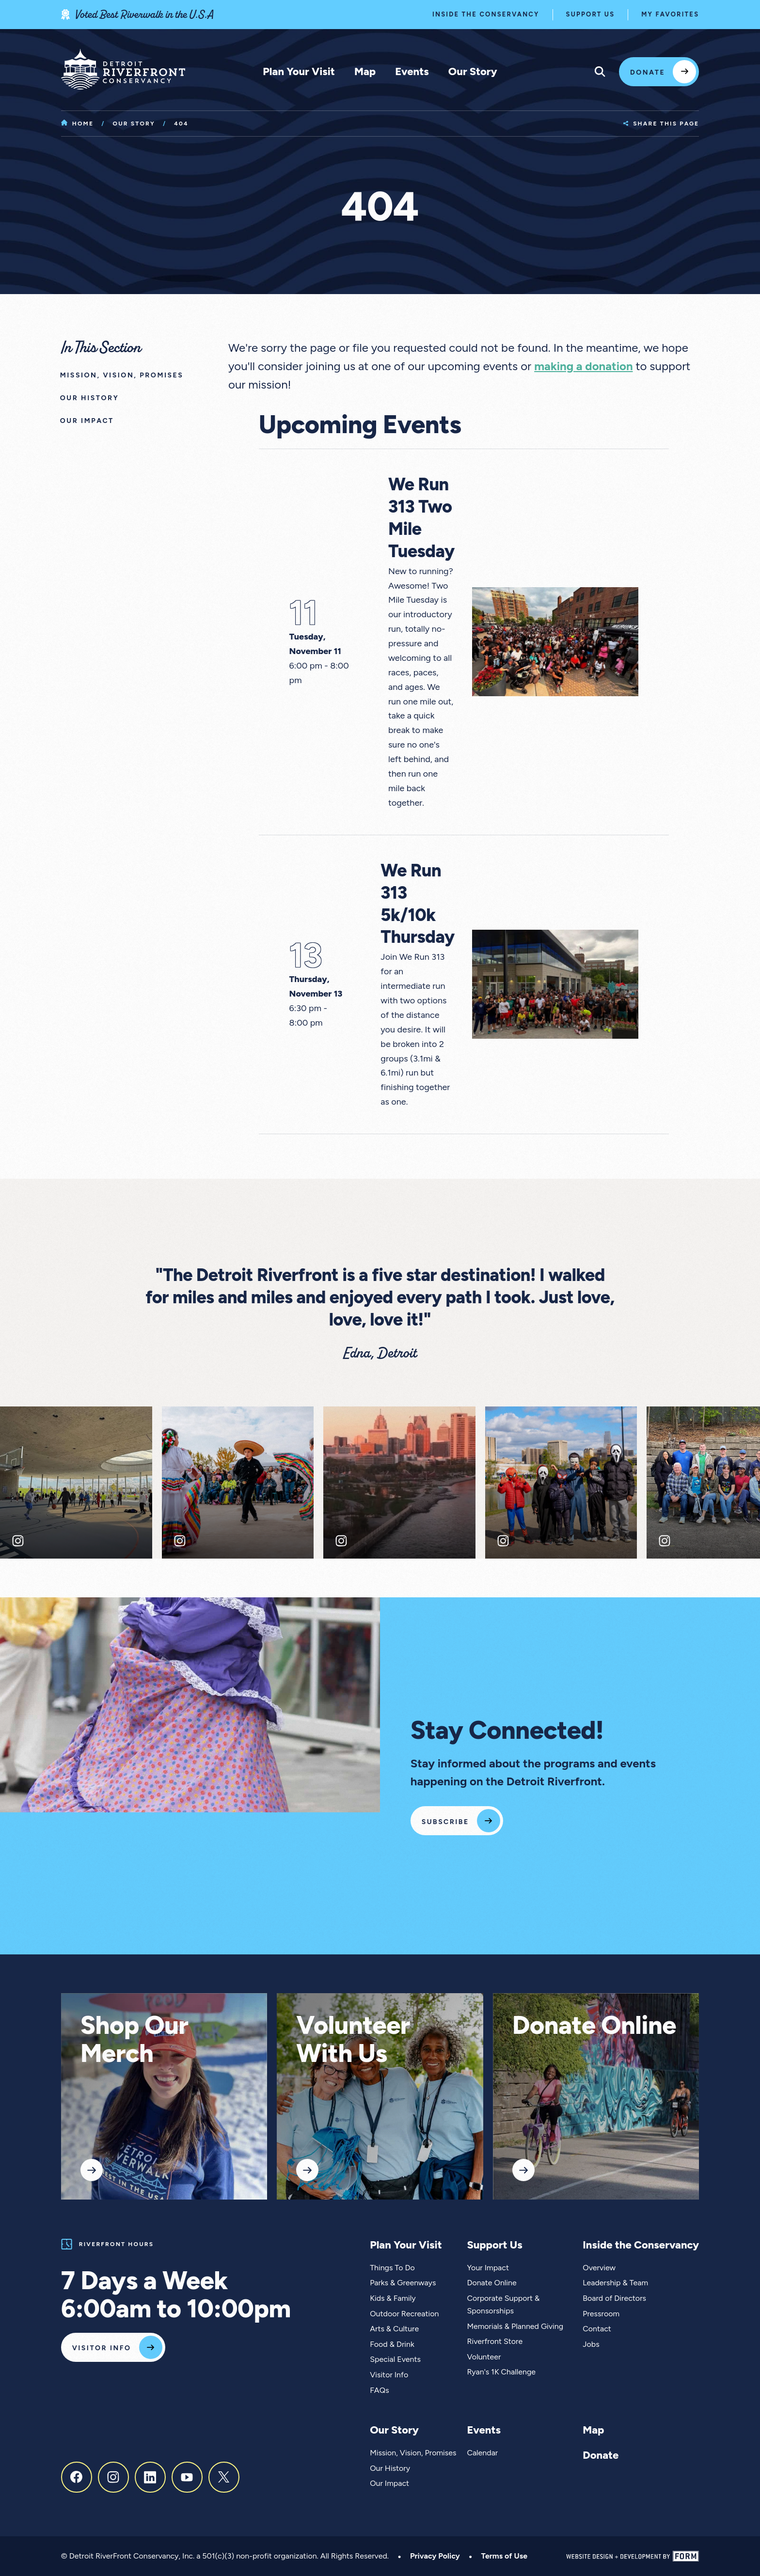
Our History (390, 2468)
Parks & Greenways (403, 2282)
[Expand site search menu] (600, 72)
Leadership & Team (615, 2282)
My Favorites (670, 14)
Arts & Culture (394, 2328)
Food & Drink (392, 2344)
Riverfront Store (494, 2341)
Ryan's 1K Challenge (501, 2371)
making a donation (583, 366)
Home (77, 123)
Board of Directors (614, 2298)
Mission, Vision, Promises (413, 2452)
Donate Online (594, 2025)
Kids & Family (393, 2298)
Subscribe (445, 1822)
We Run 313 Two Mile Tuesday (421, 518)
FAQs (379, 2390)
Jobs (591, 2344)
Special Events (395, 2359)
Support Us (590, 14)
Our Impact (389, 2483)
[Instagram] (113, 2477)
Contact (597, 2328)
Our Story (472, 71)
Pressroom (601, 2313)
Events (412, 71)
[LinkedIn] (150, 2477)
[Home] (123, 69)
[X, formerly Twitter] (223, 2477)
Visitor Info (101, 2348)
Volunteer (484, 2356)
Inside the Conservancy (485, 14)
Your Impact (488, 2267)
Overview (599, 2267)
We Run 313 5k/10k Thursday (417, 904)
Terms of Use (504, 2555)
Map (365, 71)
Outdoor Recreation (404, 2313)
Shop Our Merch (134, 2039)
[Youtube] (187, 2477)
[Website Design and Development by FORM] (632, 2556)
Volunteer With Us (353, 2039)
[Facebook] (76, 2477)
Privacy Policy (435, 2555)
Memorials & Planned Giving (515, 2326)
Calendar (482, 2452)
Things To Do (392, 2267)
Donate (647, 72)
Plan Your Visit (299, 71)
